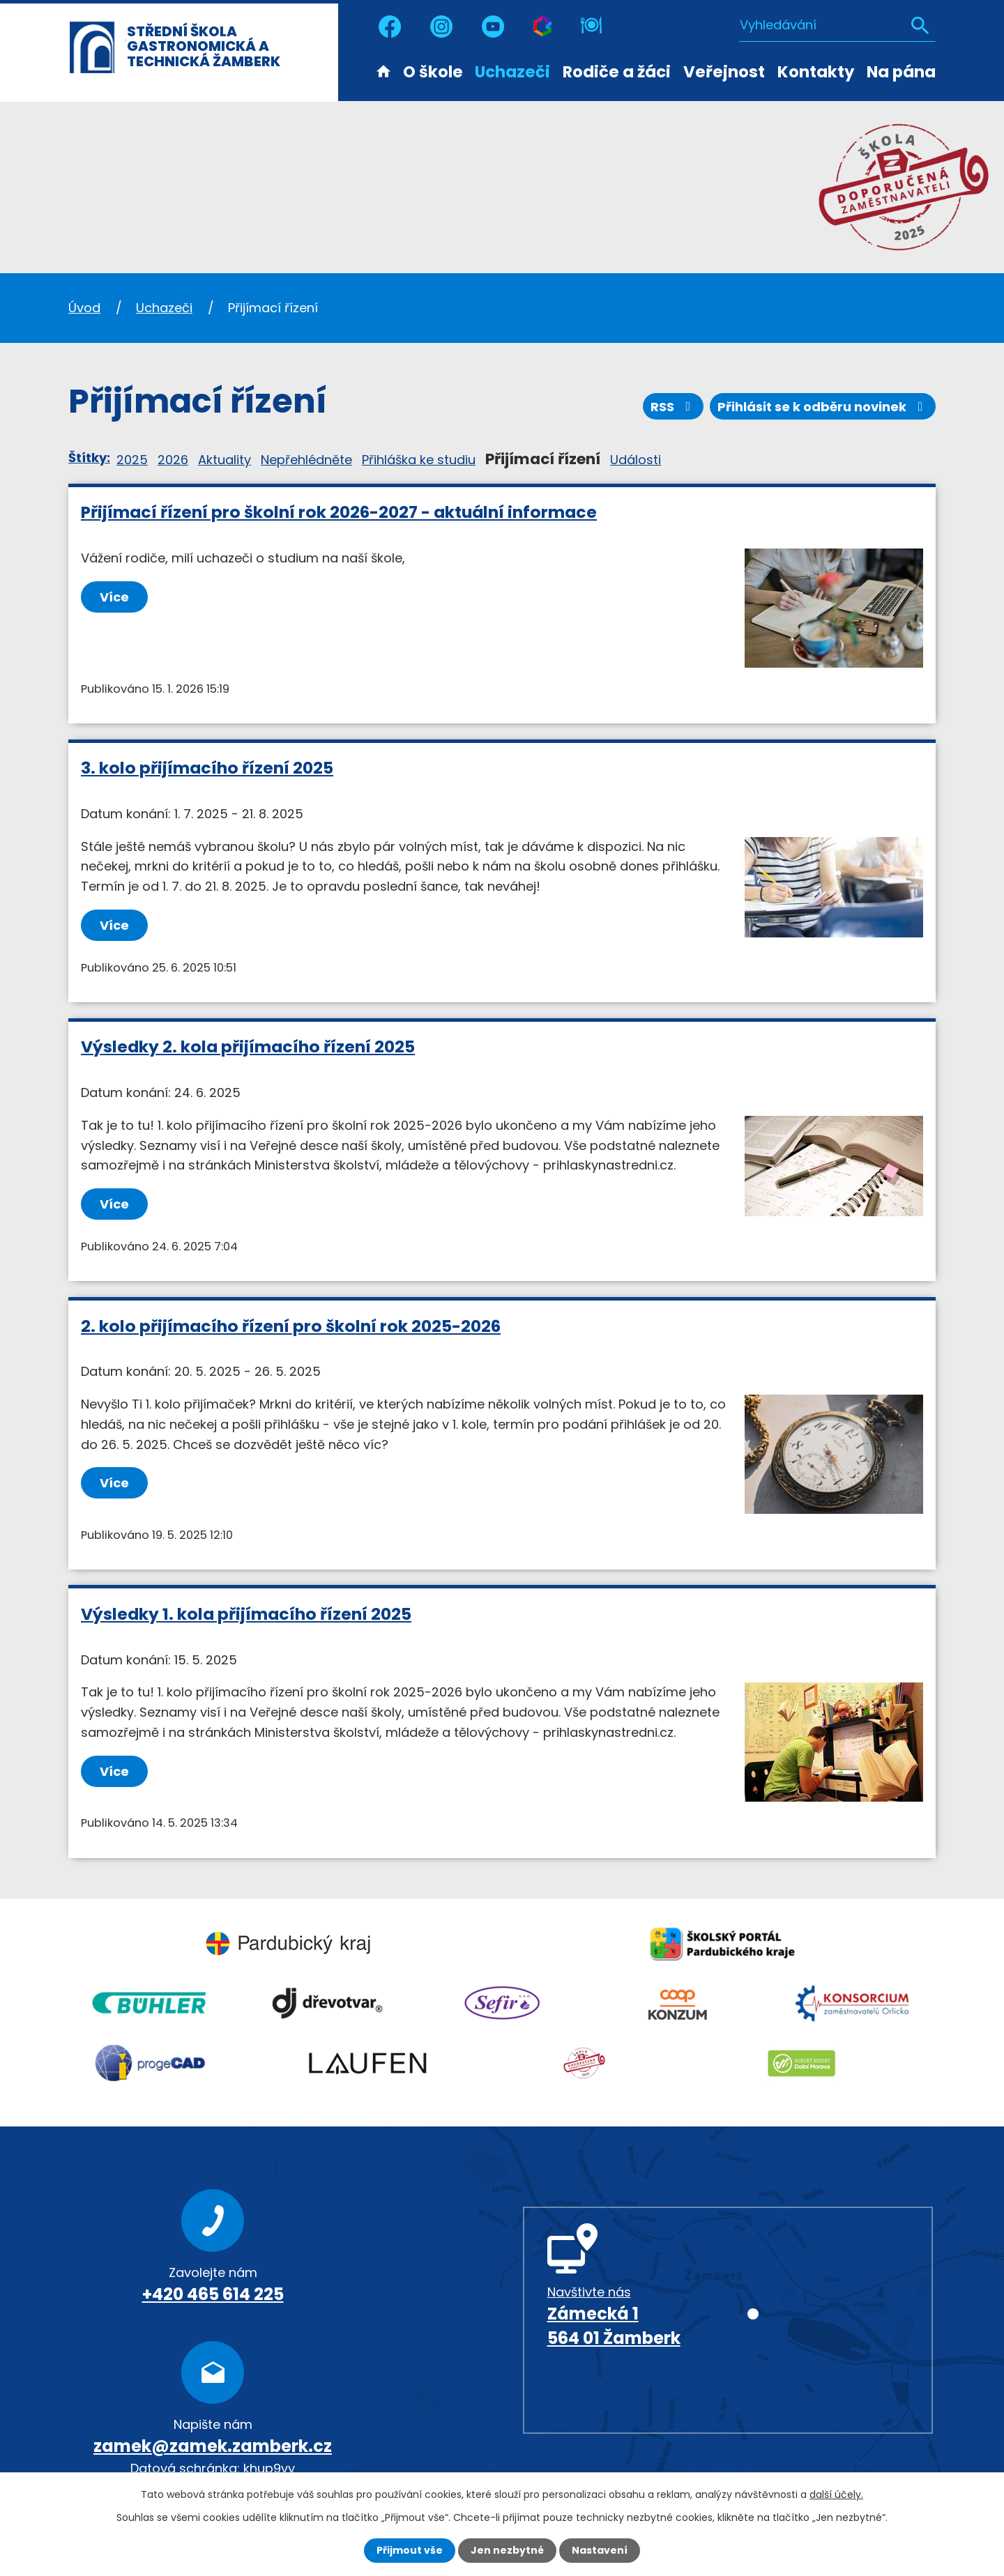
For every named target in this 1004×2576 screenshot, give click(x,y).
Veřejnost (724, 72)
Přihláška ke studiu (419, 459)
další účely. (836, 2494)
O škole (433, 72)
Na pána (901, 72)
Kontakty (815, 72)
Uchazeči (512, 72)
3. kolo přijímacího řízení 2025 (207, 767)
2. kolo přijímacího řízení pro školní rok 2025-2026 (291, 1325)
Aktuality (224, 459)
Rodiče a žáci (617, 72)
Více (114, 597)
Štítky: (89, 457)
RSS (674, 406)
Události (635, 459)
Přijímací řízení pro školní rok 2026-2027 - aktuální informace (339, 511)
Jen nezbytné (507, 2550)
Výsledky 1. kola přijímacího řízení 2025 (246, 1613)
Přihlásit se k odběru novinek (823, 406)
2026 (173, 459)
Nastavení (600, 2550)
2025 (132, 459)
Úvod (383, 70)
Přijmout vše (409, 2550)
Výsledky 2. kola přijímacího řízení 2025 (248, 1046)
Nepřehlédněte (306, 459)
